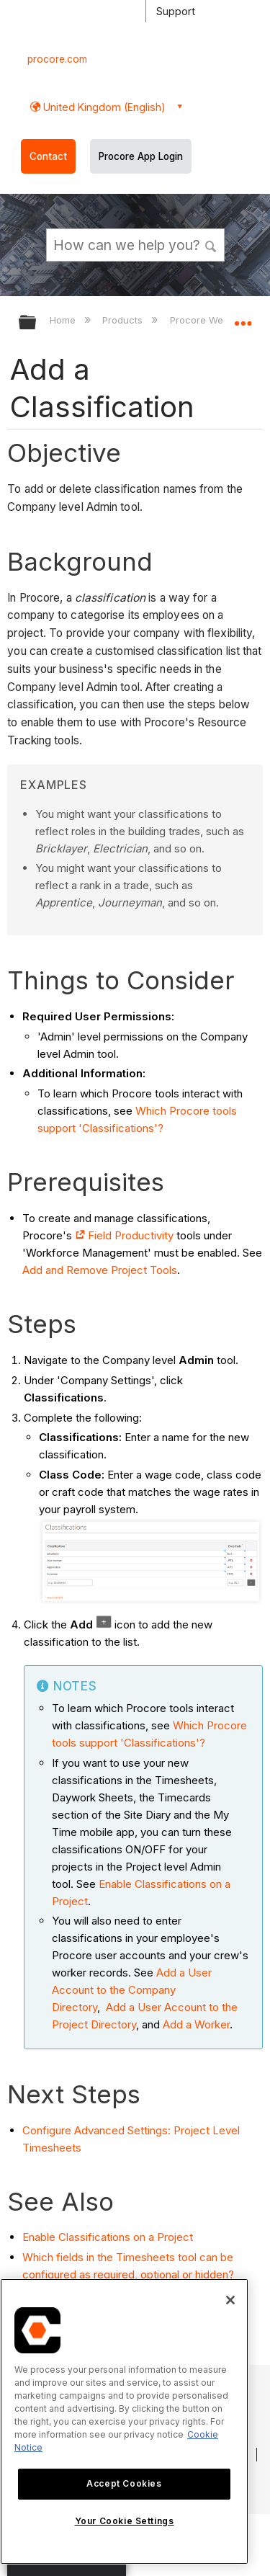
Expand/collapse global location (242, 318)
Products (123, 320)
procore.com (57, 59)
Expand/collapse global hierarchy (36, 323)
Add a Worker (196, 2024)
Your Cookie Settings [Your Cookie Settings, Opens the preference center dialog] (124, 2520)
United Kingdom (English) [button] (103, 107)
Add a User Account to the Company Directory (132, 1990)
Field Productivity (131, 1235)
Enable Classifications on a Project (107, 2237)
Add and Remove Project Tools (99, 1270)
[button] (211, 244)
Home (64, 320)
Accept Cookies (123, 2483)
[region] (124, 2421)
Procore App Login (141, 156)
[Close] (230, 2300)
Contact (48, 156)
